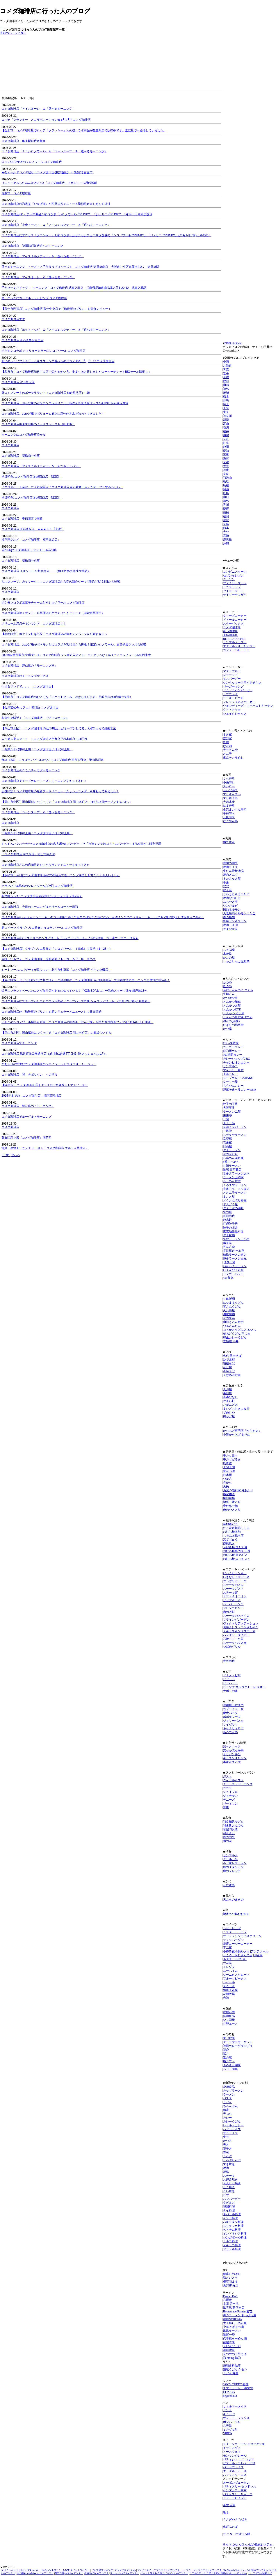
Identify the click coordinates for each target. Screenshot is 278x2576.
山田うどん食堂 (233, 1322)
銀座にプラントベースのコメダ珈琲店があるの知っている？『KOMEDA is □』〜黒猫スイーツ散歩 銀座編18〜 (74, 990)
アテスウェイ (232, 2451)
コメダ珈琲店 (10, 445)
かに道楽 (229, 1885)
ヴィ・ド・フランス (236, 2418)
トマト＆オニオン (235, 1596)
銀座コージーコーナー (237, 1943)
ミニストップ (232, 587)
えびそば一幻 (232, 2346)
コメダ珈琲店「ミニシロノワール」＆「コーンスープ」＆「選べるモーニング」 (54, 151)
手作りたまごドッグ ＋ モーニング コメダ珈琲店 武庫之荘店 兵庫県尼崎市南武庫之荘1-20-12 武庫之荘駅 (73, 287)
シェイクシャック (235, 713)
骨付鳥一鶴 (230, 1505)
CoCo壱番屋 (231, 1043)
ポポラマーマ (232, 1716)
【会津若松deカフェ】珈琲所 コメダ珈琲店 (29, 707)
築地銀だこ (230, 1524)
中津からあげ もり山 (236, 1434)
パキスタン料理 (233, 2222)
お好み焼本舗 (232, 1531)
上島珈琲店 (230, 635)
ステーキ (229, 2175)
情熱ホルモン (232, 909)
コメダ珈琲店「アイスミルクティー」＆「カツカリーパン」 (41, 466)
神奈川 (227, 415)
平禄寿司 (229, 813)
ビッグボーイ (232, 1600)
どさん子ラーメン (235, 1192)
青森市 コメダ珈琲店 (16, 193)
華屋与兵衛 (230, 1829)
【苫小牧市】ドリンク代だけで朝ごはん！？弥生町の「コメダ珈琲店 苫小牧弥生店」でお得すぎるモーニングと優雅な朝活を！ (85, 980)
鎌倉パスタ (230, 1712)
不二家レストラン (235, 1863)
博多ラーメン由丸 (235, 1258)
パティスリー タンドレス (239, 2486)
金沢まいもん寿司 (235, 809)
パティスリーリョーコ (237, 2494)
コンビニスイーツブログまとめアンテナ (158, 2570)
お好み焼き (230, 2179)
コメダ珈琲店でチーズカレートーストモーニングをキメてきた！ (44, 780)
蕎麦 (226, 2109)
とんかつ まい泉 (233, 1013)
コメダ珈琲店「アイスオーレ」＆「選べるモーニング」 (38, 108)
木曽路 (227, 953)
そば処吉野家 (232, 1375)
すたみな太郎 (232, 878)
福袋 (226, 2049)
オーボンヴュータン (236, 2482)
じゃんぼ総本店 (233, 1535)
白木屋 (227, 1474)
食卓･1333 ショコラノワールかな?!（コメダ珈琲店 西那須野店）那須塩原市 (52, 759)
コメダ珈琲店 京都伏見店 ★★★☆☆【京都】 (32, 529)
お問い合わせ (233, 343)
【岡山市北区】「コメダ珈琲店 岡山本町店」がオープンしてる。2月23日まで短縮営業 (58, 728)
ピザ (226, 2194)
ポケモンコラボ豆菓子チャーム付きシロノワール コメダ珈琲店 (43, 602)
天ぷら (227, 2113)
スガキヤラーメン (235, 1134)
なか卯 (227, 746)
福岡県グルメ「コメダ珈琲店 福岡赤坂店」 (30, 539)
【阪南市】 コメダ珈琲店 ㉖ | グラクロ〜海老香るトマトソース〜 (44, 1085)
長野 (226, 439)
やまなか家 (230, 928)
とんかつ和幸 (232, 1001)
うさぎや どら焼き (235, 2519)
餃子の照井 (230, 1227)
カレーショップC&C (236, 1058)
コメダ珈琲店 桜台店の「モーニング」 (27, 1106)
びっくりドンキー (235, 1573)
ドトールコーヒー (235, 619)
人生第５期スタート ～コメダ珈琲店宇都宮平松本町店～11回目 (44, 738)
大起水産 (229, 801)
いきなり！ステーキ (236, 1577)
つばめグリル (232, 1646)
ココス (227, 1788)
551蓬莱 (228, 1277)
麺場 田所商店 (232, 1169)
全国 (226, 361)
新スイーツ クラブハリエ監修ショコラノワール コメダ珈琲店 (42, 927)
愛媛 (226, 508)
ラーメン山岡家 (233, 1177)
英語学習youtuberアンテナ (69, 2573)
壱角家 (227, 1142)
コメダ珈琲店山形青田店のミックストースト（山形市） (38, 424)
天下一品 (229, 1123)
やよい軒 (229, 1400)
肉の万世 (229, 1611)
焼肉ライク (230, 867)
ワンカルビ (230, 905)
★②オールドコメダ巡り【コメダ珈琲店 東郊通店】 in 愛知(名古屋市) (47, 172)
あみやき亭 (230, 901)
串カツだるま (232, 1459)
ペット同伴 (230, 2069)
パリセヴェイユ (233, 2467)
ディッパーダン (233, 1939)
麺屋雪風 (229, 2350)
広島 (226, 493)
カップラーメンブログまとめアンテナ (201, 2570)
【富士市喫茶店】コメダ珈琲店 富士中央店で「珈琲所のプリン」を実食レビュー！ (56, 308)
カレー (227, 2117)
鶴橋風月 (229, 1543)
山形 (226, 385)
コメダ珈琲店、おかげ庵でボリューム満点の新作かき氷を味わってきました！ (52, 413)
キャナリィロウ (233, 1728)
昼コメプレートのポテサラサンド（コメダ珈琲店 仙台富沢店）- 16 (45, 392)
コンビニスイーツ (235, 571)
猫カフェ (229, 2061)
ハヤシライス (232, 2129)
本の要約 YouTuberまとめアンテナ (35, 2573)
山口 (226, 497)
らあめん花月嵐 (233, 1158)
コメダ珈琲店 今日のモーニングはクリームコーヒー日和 (39, 906)
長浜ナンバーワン (235, 1127)
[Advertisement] (110, 61)
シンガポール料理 (235, 2237)
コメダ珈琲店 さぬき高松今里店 (22, 340)
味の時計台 (230, 1154)
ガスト (227, 1776)
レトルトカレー (233, 2125)
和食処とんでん (233, 1825)
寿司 (226, 2152)
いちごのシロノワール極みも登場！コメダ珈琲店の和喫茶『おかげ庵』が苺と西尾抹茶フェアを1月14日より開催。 (77, 1022)
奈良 (226, 473)
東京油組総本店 (233, 1231)
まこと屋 (229, 1196)
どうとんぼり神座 (235, 1200)
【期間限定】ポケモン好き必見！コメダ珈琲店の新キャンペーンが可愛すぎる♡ (54, 634)
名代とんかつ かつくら (238, 990)
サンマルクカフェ (235, 642)
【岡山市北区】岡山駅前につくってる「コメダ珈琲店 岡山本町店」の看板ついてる (56, 1032)
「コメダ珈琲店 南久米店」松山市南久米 (28, 854)
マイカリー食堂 (233, 1070)
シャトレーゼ (232, 1928)
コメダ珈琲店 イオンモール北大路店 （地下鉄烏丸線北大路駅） (45, 571)
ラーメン (229, 2094)
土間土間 (229, 1467)
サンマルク (230, 1855)
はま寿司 (229, 805)
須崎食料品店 (232, 2365)
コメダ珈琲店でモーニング (19, 1043)
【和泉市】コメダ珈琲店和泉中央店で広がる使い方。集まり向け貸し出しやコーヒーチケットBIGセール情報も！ (76, 371)
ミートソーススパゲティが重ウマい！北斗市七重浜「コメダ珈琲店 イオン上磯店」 (56, 969)
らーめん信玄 (232, 1181)
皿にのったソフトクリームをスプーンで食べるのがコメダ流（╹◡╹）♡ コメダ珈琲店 (57, 361)
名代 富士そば (232, 1355)
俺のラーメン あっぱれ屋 (239, 2315)
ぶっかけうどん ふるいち (239, 1329)
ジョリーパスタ (233, 1720)
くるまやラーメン (235, 1185)
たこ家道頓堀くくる (236, 1527)
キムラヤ (229, 2414)
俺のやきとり (232, 1509)
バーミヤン (230, 1803)
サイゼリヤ (230, 1724)
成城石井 (229, 2012)
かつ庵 (227, 1028)
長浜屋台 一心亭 (233, 1250)
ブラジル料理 (232, 2249)
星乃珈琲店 (230, 631)
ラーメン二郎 (232, 1111)
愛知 (226, 450)
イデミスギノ (232, 2447)
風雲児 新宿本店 (233, 2307)
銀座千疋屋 (230, 1990)
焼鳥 (226, 2171)
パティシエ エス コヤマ (238, 2459)
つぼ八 (227, 1478)
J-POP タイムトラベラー (76, 2570)
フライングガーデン (236, 1619)
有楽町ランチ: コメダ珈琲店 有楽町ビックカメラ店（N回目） (42, 896)
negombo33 (230, 2395)
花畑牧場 (229, 1993)
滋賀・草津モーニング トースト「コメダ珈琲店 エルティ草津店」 (44, 1148)
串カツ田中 (230, 1455)
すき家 (227, 734)
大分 (226, 531)
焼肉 (226, 2167)
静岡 (226, 446)
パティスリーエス (235, 2474)
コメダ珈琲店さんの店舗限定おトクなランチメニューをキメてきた (45, 864)
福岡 (226, 516)
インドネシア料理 (235, 2233)
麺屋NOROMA (232, 2319)
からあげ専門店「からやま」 (242, 1430)
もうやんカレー (233, 1085)
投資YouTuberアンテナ (96, 2573)
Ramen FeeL (230, 2296)
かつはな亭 (230, 997)
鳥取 (226, 481)
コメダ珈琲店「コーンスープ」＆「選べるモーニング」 (38, 812)
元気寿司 (229, 817)
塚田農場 (229, 1498)
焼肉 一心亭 (230, 925)
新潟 (226, 419)
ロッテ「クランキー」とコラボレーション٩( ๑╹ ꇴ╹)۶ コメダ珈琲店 (46, 119)
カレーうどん (232, 2121)
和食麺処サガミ (233, 1821)
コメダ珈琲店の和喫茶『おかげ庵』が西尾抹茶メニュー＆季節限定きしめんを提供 (55, 203)
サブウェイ (230, 694)
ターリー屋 (230, 1081)
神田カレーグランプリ (237, 2045)
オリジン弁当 (232, 1754)
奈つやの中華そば (235, 2354)
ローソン (229, 579)
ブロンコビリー (233, 1608)
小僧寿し (229, 782)
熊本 (226, 528)
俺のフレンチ (232, 1870)
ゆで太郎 (229, 1359)
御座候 (258, 1955)
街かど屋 (229, 1416)
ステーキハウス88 (235, 1642)
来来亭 (227, 1115)
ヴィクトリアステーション (240, 1623)
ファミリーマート (235, 583)
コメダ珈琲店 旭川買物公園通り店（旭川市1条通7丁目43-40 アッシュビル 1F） (53, 1053)
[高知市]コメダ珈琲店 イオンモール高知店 (29, 550)
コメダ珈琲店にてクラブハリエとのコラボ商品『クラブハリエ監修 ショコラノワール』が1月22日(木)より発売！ (75, 1001)
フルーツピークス (235, 1978)
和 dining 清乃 (232, 2357)
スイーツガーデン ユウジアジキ (244, 2444)
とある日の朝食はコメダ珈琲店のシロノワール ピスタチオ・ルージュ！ (48, 1064)
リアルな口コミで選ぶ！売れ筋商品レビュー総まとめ (218, 2573)
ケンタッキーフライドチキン (242, 682)
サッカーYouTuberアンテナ (124, 2573)
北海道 (227, 365)
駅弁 (226, 2053)
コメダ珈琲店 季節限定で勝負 (22, 518)
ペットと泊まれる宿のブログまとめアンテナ (164, 2573)
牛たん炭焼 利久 (233, 870)
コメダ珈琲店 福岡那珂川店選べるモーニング (32, 245)
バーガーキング (233, 686)
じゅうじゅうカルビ (236, 894)
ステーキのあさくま (236, 1615)
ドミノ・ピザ (232, 1675)
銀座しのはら (232, 2273)
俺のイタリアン (233, 1867)
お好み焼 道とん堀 (235, 1547)
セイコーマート (233, 590)
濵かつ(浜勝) (231, 1021)
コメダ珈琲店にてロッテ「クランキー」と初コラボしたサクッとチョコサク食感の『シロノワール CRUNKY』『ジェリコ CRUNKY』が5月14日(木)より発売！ (106, 235)
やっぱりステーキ (235, 1580)
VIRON (227, 2433)
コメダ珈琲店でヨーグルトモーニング (26, 1116)
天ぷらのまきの (233, 1899)
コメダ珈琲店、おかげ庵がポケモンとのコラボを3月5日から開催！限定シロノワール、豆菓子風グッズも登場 (73, 644)
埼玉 (226, 404)
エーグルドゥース (235, 2471)
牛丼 (226, 2137)
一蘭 (226, 1119)
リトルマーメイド (235, 2406)
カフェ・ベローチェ (236, 650)
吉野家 (227, 738)
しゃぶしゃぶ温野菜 (236, 961)
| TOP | (5, 1155)
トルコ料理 (230, 2241)
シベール (229, 1982)
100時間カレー (232, 1054)
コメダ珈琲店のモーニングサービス (25, 675)
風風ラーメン (232, 2330)
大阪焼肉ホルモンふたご (239, 913)
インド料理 (230, 2218)
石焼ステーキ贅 (233, 1638)
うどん (227, 2102)
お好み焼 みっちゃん (236, 1558)
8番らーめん (231, 1161)
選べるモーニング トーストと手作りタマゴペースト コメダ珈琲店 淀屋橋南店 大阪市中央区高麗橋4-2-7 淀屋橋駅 (80, 266)
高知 (226, 512)
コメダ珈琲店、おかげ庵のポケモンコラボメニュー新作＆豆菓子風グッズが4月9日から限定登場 (64, 403)
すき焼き (229, 2164)
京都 (226, 462)
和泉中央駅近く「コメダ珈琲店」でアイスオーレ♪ (34, 717)
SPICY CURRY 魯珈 (235, 2384)
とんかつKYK (232, 1009)
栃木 (226, 396)
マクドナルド (232, 671)
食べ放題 (229, 2038)
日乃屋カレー (232, 1050)
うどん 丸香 (230, 2373)
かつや (227, 982)
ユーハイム (230, 1970)
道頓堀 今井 (230, 1341)
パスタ (227, 2098)
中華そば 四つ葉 (233, 2326)
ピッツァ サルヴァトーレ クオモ (244, 1686)
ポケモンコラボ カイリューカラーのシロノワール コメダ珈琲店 (43, 350)
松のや (227, 986)
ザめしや (229, 1412)
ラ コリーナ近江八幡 (236, 2534)
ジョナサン (230, 1795)
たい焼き (229, 2191)
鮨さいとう (230, 2277)
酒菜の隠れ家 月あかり (238, 1490)
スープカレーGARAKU (238, 1077)
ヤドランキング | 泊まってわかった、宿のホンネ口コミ (31, 2570)
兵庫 (226, 470)
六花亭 (227, 1963)
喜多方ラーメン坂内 (236, 1173)
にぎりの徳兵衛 (233, 1024)
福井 (226, 431)
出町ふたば (230, 2526)
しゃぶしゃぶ (232, 2160)
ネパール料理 (232, 2214)
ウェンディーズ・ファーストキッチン (248, 705)
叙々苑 (227, 890)
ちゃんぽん (230, 2106)
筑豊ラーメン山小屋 (236, 1239)
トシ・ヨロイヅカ (235, 2498)
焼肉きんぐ (230, 874)
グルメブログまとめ (125, 2570)
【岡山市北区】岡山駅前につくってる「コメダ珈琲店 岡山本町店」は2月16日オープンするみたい (66, 801)
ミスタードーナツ (235, 1932)
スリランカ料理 (233, 2225)
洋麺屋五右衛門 (233, 1705)
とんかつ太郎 (232, 1005)
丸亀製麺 (229, 1298)
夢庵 (226, 1807)
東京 (226, 412)
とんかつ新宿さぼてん (237, 1017)
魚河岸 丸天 (230, 2285)
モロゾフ (229, 1966)
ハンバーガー (232, 2198)
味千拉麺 (229, 1235)
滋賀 (226, 458)
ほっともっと (232, 1746)
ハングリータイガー (236, 1635)
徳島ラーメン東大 (235, 1254)
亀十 (226, 2512)
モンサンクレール (235, 2455)
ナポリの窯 (230, 1690)
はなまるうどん (233, 1302)
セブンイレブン (233, 575)
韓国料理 (229, 2206)
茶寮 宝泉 (229, 2505)
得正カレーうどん (235, 1337)
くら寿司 (229, 778)
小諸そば (229, 1371)
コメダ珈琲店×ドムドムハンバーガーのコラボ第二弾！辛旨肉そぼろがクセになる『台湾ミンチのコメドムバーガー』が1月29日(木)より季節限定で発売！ (102, 917)
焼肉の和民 (230, 863)
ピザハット (230, 1683)
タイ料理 (229, 2210)
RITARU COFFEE (234, 638)
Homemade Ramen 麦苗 (237, 2311)
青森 (226, 369)
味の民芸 (229, 1318)
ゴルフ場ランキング (102, 2570)
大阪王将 (229, 1107)
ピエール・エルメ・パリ (239, 2463)
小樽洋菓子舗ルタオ (236, 1951)
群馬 (226, 400)
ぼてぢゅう (230, 1539)
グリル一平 (230, 1859)
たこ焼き (229, 2187)
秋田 (226, 381)
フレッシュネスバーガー (239, 701)
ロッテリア (230, 674)
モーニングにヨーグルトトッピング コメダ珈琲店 (34, 298)
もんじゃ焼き (232, 2183)
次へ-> (15, 1155)
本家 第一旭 (230, 2303)
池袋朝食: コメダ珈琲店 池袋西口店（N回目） (31, 476)
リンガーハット (233, 1273)
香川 (226, 504)
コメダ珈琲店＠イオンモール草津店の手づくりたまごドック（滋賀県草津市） (52, 613)
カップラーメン (233, 2090)
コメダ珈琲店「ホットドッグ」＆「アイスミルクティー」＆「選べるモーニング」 (55, 329)
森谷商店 (229, 1661)
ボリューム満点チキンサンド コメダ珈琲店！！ (33, 623)
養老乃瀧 (229, 1471)
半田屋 (227, 1393)
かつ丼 (227, 2140)
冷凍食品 (229, 2086)
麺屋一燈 (229, 2334)
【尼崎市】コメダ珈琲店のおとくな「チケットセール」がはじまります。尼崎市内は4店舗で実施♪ (66, 696)
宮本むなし (230, 1397)
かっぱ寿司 (230, 790)
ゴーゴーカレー (233, 1047)
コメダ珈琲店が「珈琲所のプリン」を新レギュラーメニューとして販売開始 (51, 1011)
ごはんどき (230, 1404)
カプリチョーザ (233, 1709)
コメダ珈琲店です (13, 319)
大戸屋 (227, 1389)
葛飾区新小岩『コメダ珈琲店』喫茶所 (26, 1137)
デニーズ (229, 1799)
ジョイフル (230, 1791)
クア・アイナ (232, 709)
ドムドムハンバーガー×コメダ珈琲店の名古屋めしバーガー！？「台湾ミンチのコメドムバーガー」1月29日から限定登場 (81, 843)
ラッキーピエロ (233, 698)
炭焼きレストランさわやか (240, 1627)
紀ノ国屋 (229, 2019)
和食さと (229, 1833)
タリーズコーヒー (235, 615)
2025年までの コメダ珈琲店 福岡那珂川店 (31, 1095)
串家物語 (229, 1494)
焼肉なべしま (232, 897)
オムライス (230, 2133)
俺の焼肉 (229, 917)
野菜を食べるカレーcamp (239, 1089)
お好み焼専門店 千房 (236, 1551)
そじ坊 (227, 1367)
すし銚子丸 (230, 798)
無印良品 (229, 2016)
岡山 (226, 489)
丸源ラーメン (232, 1165)
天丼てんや (230, 749)
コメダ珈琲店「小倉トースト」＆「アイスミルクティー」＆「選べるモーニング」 (55, 224)
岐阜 (226, 442)
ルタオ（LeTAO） (235, 1959)
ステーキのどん (233, 1584)
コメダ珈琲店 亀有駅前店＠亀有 (23, 140)
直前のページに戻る (13, 33)
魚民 (226, 1486)
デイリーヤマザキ (235, 594)
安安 (226, 886)
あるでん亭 (230, 1732)
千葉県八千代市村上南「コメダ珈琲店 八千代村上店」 (37, 749)
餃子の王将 (230, 1103)
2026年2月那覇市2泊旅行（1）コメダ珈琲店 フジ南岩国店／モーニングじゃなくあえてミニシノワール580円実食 (76, 655)
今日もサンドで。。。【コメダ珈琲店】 (27, 686)
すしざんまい (232, 794)
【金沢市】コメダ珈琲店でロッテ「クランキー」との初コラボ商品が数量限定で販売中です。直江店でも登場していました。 (83, 130)
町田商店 (229, 1216)
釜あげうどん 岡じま (236, 1333)
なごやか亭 (230, 821)
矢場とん (229, 994)
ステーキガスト (233, 1588)
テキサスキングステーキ (239, 1631)
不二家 (227, 1947)
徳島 (226, 500)
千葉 (226, 408)
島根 (226, 485)
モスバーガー (232, 678)
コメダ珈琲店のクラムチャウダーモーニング (30, 770)
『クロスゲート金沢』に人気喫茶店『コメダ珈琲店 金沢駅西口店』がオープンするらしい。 (62, 487)
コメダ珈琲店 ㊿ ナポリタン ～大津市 (29, 1074)
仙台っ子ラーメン (235, 1266)
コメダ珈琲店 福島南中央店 (20, 455)
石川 (226, 427)
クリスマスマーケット (237, 2042)
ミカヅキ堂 (230, 2429)
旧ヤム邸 (229, 2392)
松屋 (226, 742)
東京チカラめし (233, 757)
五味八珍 (229, 1246)
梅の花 (227, 1841)
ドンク (227, 2410)
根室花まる (230, 2281)
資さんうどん (232, 1306)
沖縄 (226, 543)
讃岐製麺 (229, 1314)
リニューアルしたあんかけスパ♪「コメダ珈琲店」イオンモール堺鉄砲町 (49, 182)
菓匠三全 (229, 1986)
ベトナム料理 (232, 2229)
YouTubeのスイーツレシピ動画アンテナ (244, 2570)
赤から (227, 1482)
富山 (226, 423)
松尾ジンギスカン (235, 921)
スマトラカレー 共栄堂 (238, 2388)
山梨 (226, 435)
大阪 (226, 466)
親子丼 (227, 2148)
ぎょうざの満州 (233, 1208)
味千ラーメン (232, 1150)
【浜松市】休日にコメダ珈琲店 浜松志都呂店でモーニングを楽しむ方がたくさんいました (60, 875)
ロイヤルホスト (233, 1780)
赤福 (226, 1997)
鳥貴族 (227, 1463)
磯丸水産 (229, 842)
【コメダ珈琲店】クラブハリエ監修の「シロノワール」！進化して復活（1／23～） (56, 948)
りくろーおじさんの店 (237, 1955)
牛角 (226, 882)
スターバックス (233, 623)
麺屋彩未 (229, 2342)
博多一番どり (232, 1502)
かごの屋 (229, 957)
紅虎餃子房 (230, 1223)
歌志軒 (227, 1219)
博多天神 (229, 1262)
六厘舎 (227, 2299)
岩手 (226, 373)
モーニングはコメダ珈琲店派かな (23, 434)
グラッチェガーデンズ (237, 1784)
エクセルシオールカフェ (239, 646)
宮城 (226, 377)
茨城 (226, 392)
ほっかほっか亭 (233, 1750)
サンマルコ (230, 1066)
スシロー (229, 786)
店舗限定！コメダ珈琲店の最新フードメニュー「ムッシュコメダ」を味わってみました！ (60, 791)
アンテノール (259, 1951)
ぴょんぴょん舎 (233, 1270)
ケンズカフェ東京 (235, 2490)
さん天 (227, 753)
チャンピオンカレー (236, 1062)
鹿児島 (227, 539)
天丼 (226, 2144)
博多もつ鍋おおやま (236, 1913)
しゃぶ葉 (229, 949)
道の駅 (227, 2057)
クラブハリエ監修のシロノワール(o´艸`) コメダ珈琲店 (37, 885)
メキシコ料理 (232, 2245)
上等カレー (230, 1074)
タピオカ (229, 2202)
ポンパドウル (232, 2421)
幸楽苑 (227, 1138)
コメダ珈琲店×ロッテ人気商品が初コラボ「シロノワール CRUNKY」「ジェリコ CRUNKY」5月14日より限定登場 (76, 214)
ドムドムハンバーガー (237, 690)
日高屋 (227, 1146)
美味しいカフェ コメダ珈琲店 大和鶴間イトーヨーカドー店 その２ (48, 959)
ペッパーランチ (233, 1604)
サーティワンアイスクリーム (242, 1936)
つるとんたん (232, 1325)
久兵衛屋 (229, 1310)
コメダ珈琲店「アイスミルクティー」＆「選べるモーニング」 (42, 256)
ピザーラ (229, 1679)
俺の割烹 (229, 1837)
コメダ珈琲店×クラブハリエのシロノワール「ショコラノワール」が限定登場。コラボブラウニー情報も (69, 938)
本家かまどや (232, 1762)
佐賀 (226, 520)
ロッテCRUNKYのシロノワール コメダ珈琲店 (31, 161)
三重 (226, 454)
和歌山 (227, 477)
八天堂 (227, 2425)
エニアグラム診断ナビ (260, 2573)
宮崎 (226, 535)
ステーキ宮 (230, 1592)
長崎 (226, 524)
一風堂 (227, 1130)
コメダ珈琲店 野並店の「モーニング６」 (29, 665)
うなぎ (227, 2156)
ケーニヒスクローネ (236, 1974)
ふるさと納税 (232, 2065)
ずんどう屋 (230, 1204)
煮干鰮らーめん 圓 (235, 2338)
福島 (226, 388)
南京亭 (227, 1243)
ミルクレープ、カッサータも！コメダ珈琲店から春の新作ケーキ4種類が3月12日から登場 (60, 581)
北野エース (230, 2023)
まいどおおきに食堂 (236, 1408)
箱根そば (229, 1363)
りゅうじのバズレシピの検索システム (247, 2544)
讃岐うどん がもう (235, 2369)
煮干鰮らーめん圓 (235, 2323)
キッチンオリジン (235, 1758)
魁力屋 (227, 1212)
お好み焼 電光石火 (235, 1555)
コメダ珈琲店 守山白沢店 (18, 382)
